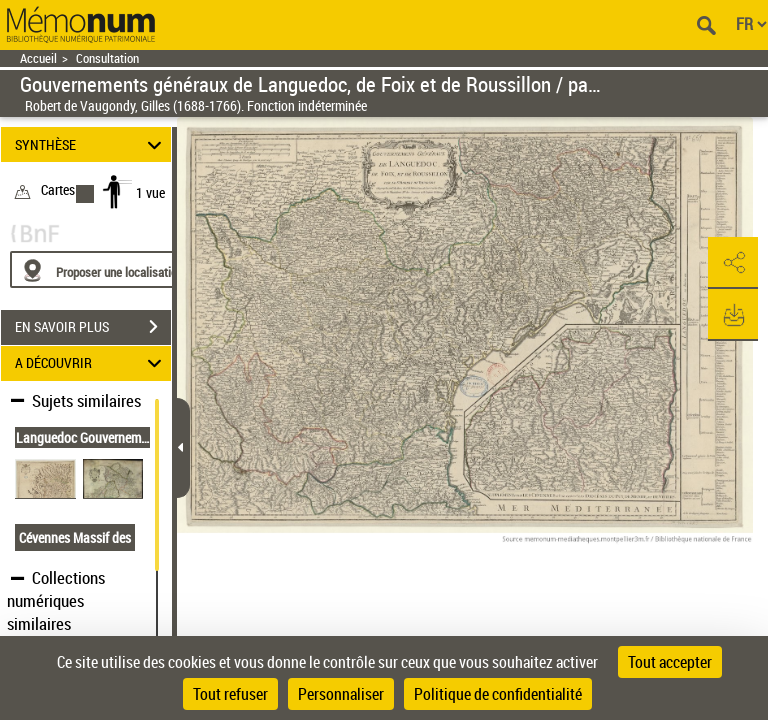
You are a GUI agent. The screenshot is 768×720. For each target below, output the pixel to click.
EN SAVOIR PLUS (93, 327)
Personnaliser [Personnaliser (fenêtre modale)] (341, 694)
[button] (733, 263)
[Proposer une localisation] (105, 269)
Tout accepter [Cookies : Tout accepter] (670, 662)
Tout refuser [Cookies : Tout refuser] (230, 694)
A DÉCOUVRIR (91, 363)
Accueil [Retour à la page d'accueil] (38, 58)
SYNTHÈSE (91, 144)
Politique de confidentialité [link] (498, 694)
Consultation (107, 58)
